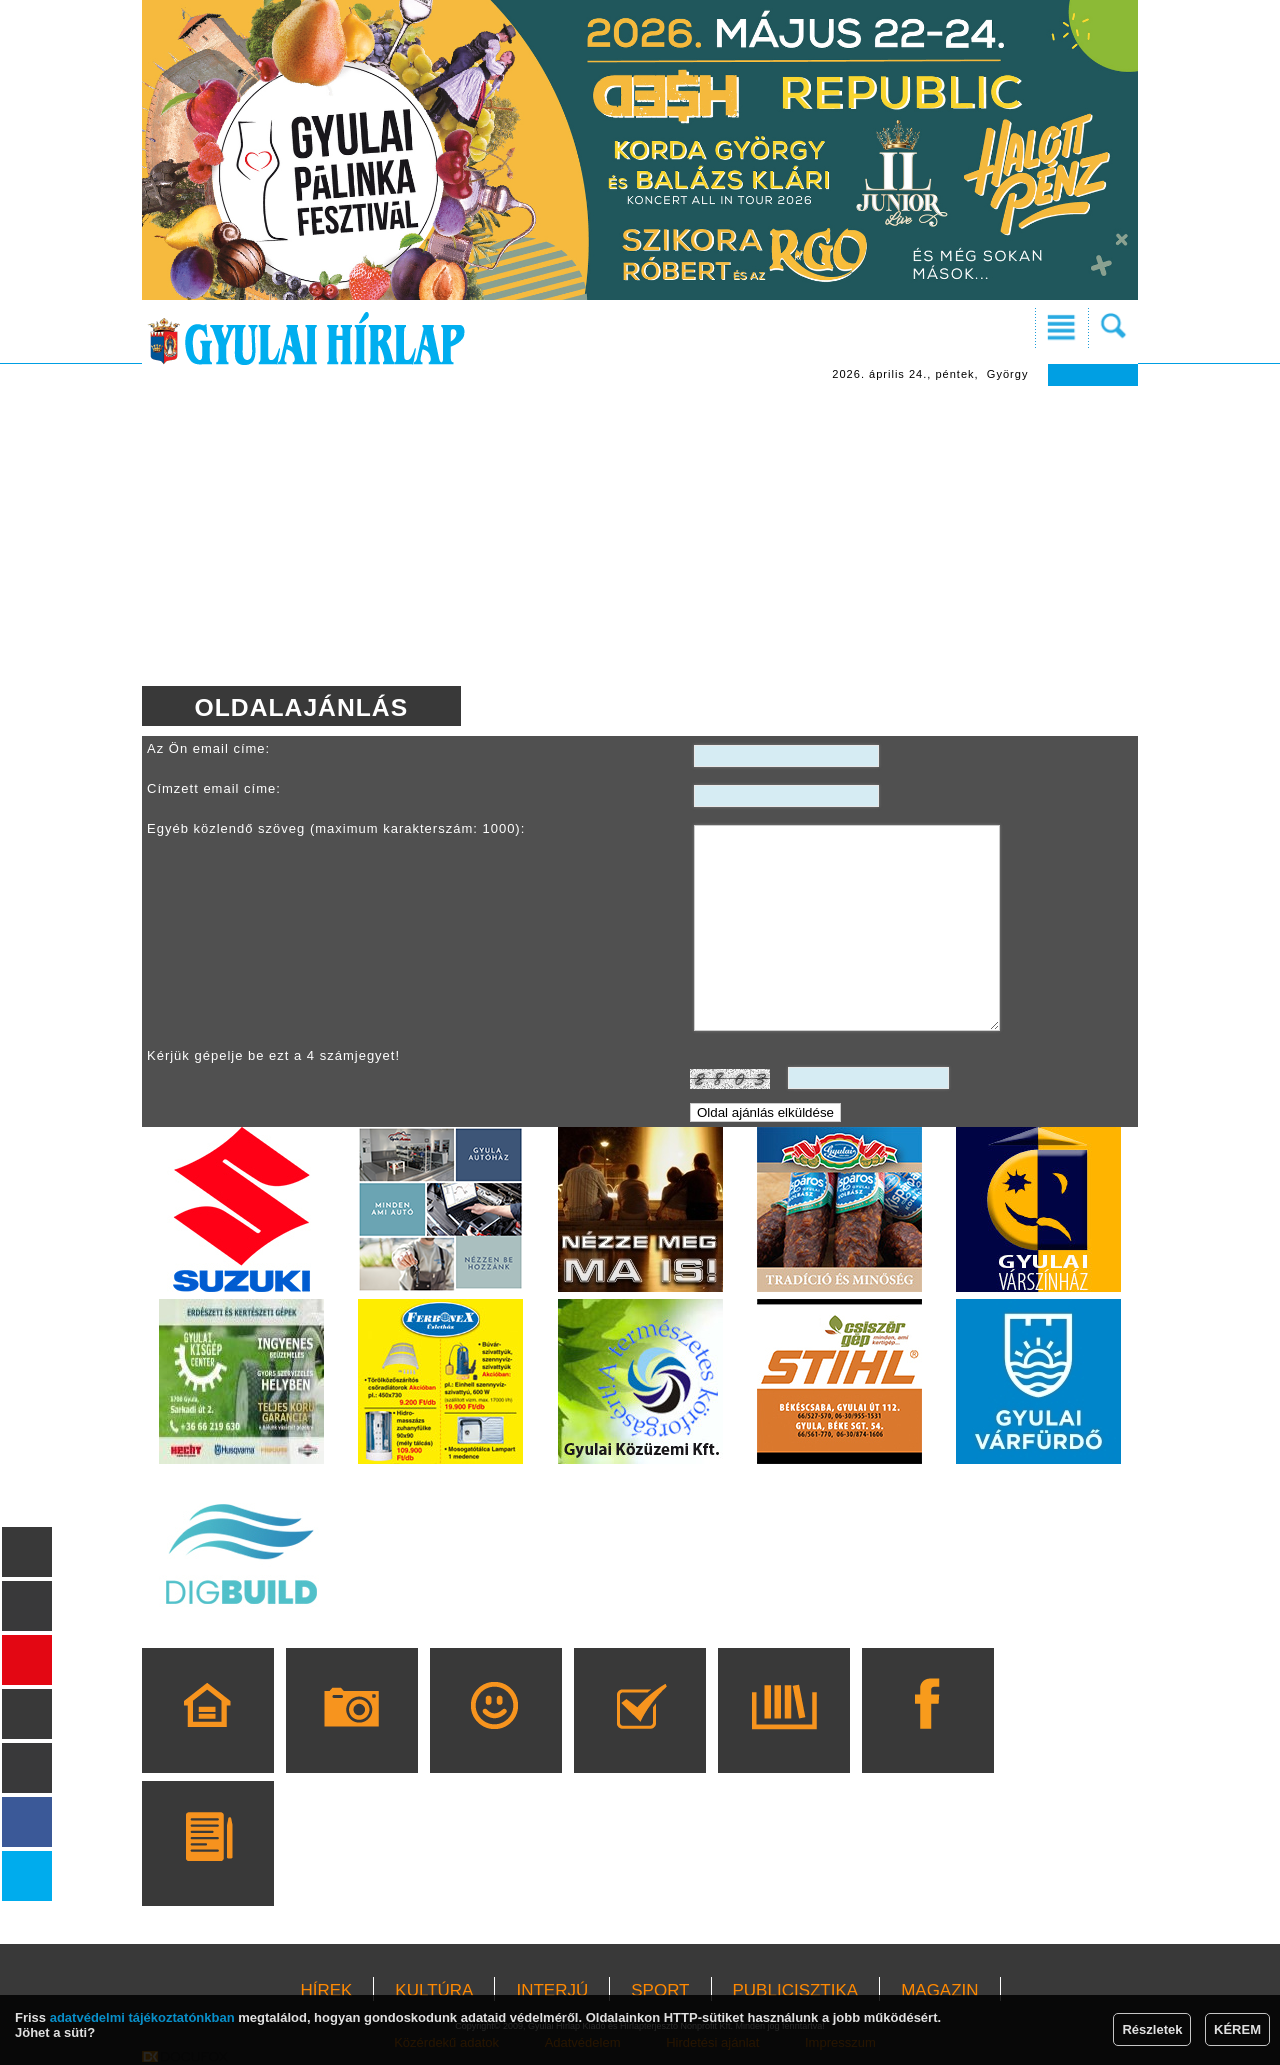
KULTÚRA (434, 1990)
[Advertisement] (640, 536)
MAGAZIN (939, 1990)
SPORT (660, 1990)
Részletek (1152, 2029)
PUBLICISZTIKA (796, 1990)
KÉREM (1237, 2029)
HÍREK (326, 1990)
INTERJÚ (552, 1990)
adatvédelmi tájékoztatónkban (142, 2017)
